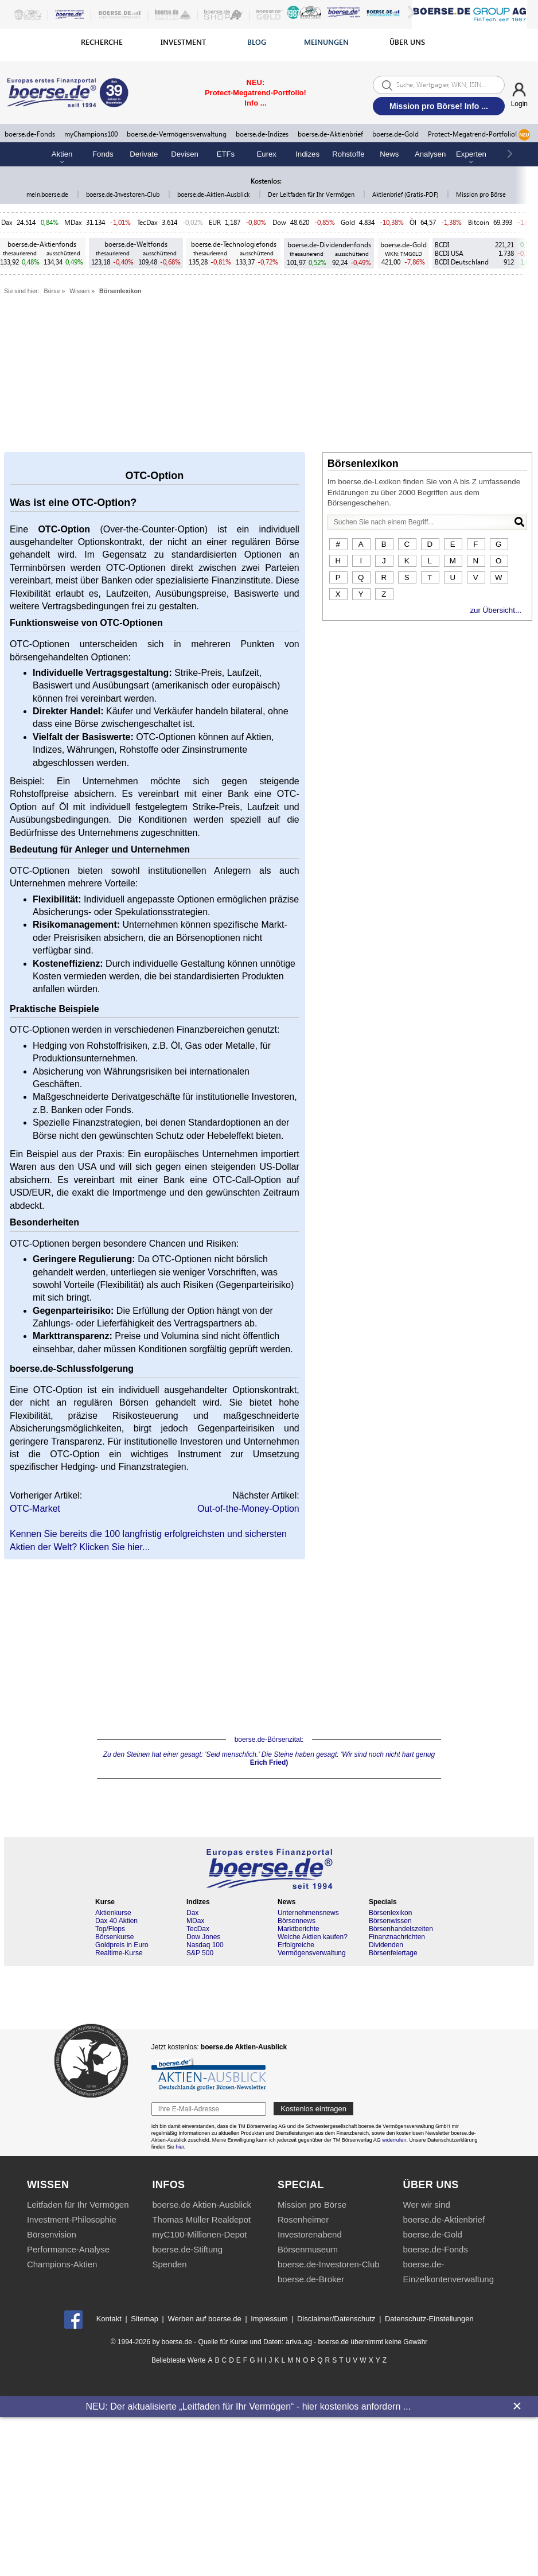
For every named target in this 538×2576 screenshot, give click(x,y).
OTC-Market (35, 1508)
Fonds (103, 154)
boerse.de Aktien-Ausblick (201, 2204)
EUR (215, 222)
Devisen (184, 154)
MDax (73, 222)
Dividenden (386, 1945)
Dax (7, 222)
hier (180, 2147)
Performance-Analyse (68, 2249)
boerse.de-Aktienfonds (41, 244)
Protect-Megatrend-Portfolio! (479, 135)
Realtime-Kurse (119, 1953)
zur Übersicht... (495, 610)
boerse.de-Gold (395, 134)
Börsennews (296, 1921)
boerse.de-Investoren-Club (123, 194)
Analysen (430, 154)
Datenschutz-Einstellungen (429, 2319)
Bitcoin (478, 222)
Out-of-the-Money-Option (248, 1508)
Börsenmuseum (308, 2249)
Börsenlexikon (120, 290)
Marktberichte (298, 1929)
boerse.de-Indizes (262, 134)
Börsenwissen (390, 1921)
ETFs (226, 154)
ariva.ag (299, 2341)
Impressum (269, 2319)
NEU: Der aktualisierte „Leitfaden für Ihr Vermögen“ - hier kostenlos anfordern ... (248, 2406)
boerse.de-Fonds (30, 134)
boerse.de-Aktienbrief (330, 134)
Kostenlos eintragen (313, 2108)
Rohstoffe (348, 154)
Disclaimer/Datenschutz (336, 2319)
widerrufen (394, 2140)
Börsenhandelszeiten (401, 1929)
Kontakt (109, 2319)
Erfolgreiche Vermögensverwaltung (312, 1949)
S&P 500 (199, 1953)
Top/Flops (110, 1929)
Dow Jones (203, 1937)
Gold (348, 222)
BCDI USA (449, 253)
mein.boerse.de (48, 194)
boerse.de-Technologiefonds (233, 244)
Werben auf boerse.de (204, 2319)
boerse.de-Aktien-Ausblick (214, 194)
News (389, 154)
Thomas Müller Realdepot (201, 2219)
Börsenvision (51, 2234)
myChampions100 (91, 134)
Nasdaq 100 (205, 1945)
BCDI (442, 244)
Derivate (144, 154)
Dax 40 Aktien (116, 1921)
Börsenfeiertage (393, 1953)
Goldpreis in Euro (122, 1945)
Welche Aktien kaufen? (313, 1937)
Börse (52, 290)
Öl (413, 222)
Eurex (266, 154)
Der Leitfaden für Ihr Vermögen (312, 194)
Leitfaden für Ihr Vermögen (78, 2204)
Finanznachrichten (397, 1937)
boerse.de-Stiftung (187, 2249)
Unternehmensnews (308, 1913)
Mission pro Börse (481, 194)
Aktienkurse (113, 1913)
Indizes (307, 154)
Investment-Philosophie (71, 2219)
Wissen (79, 290)
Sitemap (144, 2319)
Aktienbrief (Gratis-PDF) (406, 194)
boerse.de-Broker (311, 2279)
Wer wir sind (426, 2204)
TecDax (147, 222)
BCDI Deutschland (462, 262)
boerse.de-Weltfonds (135, 244)
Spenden (169, 2264)
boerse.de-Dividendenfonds (329, 244)
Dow (279, 222)
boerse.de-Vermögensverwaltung (177, 134)
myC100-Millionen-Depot (199, 2234)
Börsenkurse (114, 1937)
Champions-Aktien (62, 2264)
